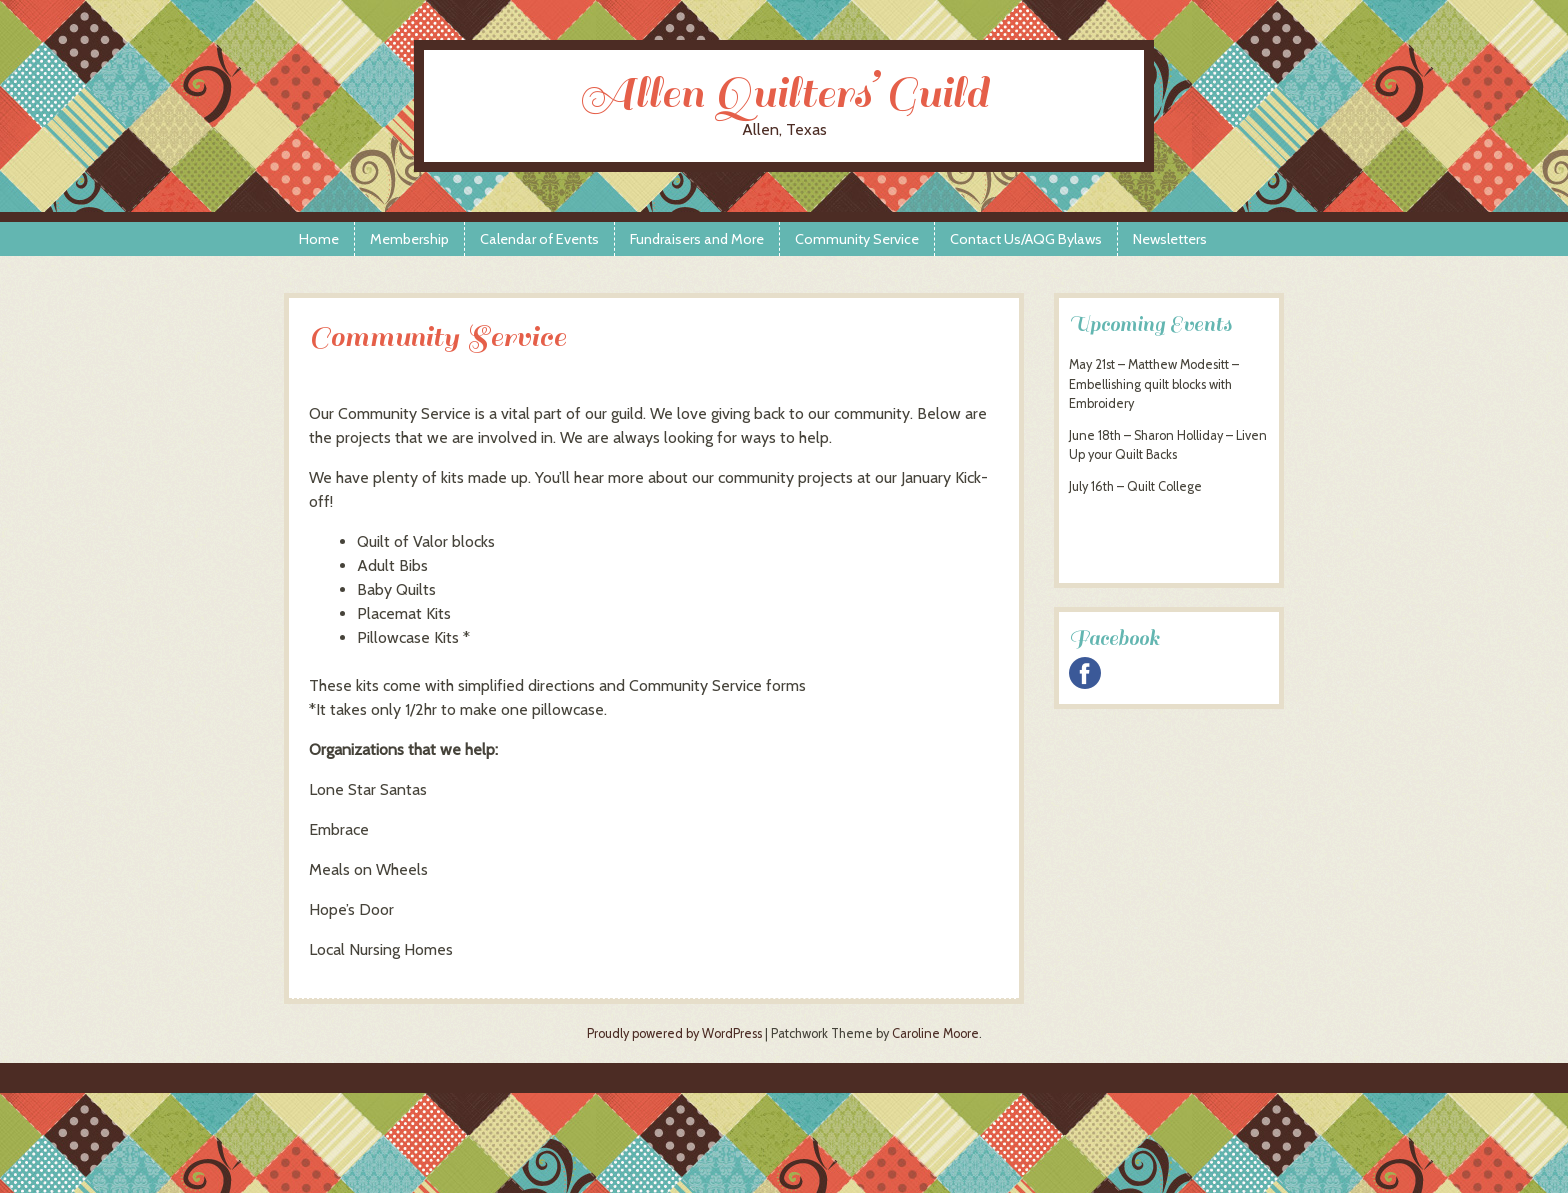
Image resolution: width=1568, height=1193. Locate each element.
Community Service (857, 239)
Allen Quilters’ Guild (784, 93)
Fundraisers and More (697, 239)
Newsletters (1170, 239)
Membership (409, 239)
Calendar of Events (539, 239)
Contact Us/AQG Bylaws (1026, 239)
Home (319, 239)
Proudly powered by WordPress (674, 1033)
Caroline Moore (935, 1033)
